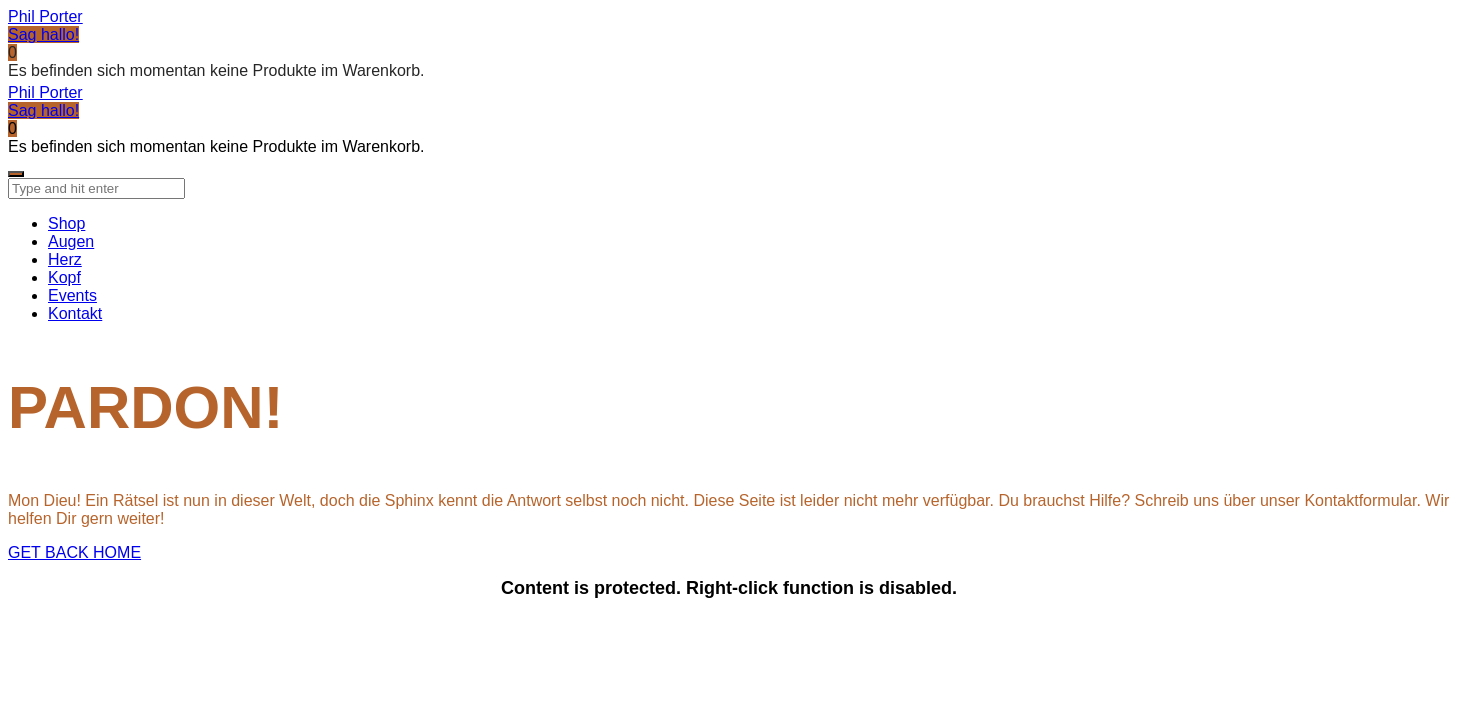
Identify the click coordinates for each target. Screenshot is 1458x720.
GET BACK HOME (74, 552)
